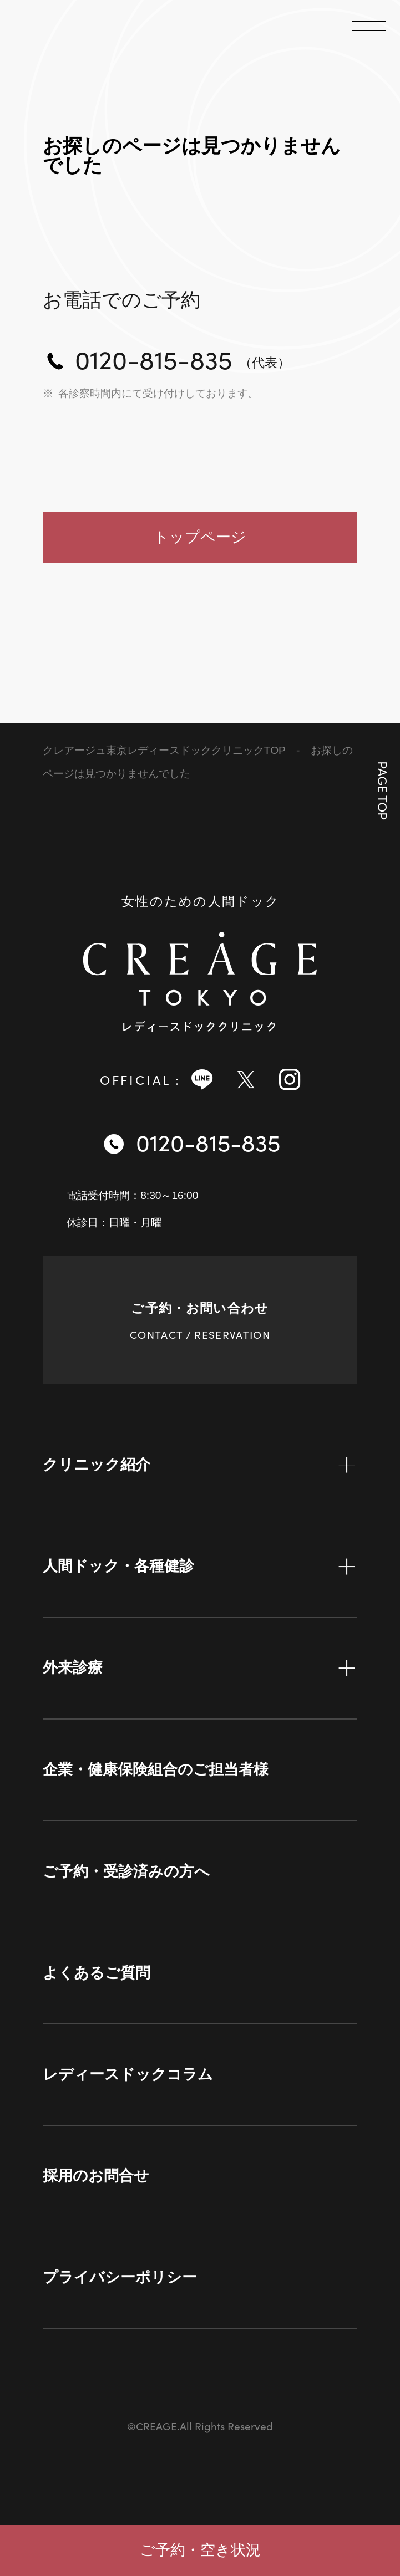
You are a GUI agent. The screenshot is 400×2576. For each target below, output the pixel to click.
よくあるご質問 (96, 1973)
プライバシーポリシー (120, 2277)
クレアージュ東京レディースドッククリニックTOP (164, 750)
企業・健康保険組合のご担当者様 (156, 1769)
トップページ (200, 537)
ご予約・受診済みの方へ (126, 1871)
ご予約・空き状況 (200, 2550)
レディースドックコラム (128, 2074)
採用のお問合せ (96, 2175)
